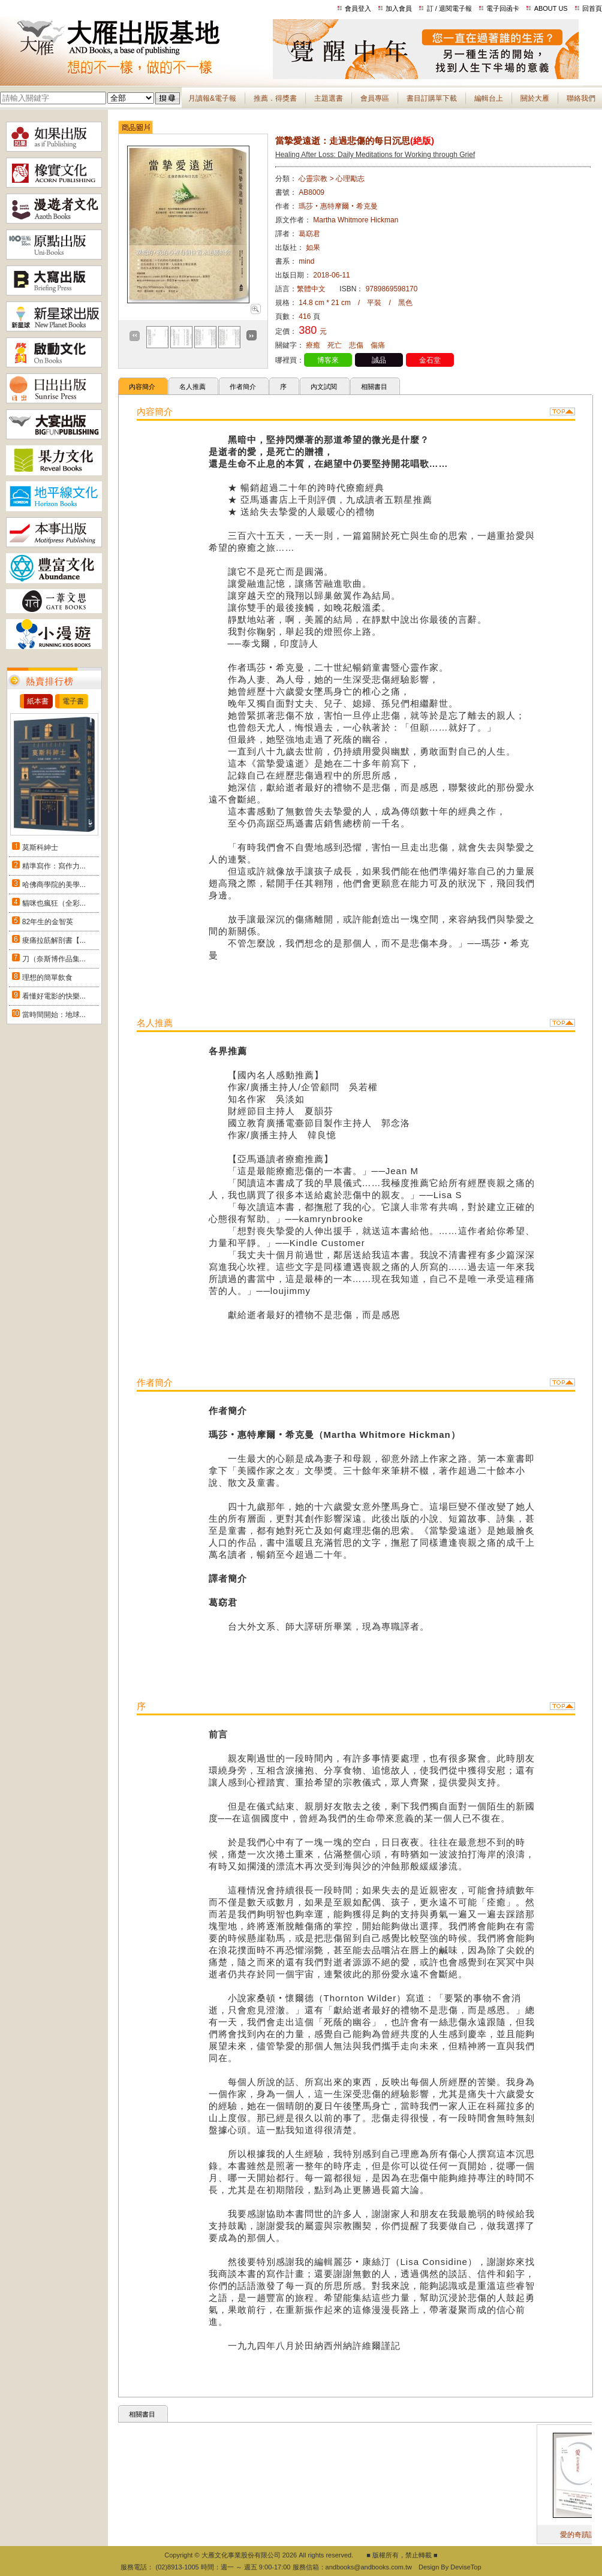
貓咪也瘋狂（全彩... (54, 903)
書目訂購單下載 (432, 98)
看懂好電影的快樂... (54, 996)
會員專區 (374, 98)
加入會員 (399, 8)
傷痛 (378, 345)
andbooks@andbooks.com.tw (369, 2567)
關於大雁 (534, 98)
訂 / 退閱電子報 (449, 8)
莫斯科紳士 (40, 847)
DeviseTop (465, 2567)
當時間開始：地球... (54, 1015)
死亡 (334, 345)
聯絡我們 (581, 98)
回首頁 (592, 8)
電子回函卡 (502, 8)
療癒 (313, 345)
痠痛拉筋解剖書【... (54, 940)
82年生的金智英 (47, 922)
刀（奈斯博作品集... (54, 959)
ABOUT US (551, 8)
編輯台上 (488, 98)
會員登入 (358, 8)
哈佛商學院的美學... (54, 884)
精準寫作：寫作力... (54, 866)
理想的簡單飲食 (47, 977)
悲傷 (356, 345)
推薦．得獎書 (275, 98)
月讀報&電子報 (212, 98)
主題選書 (328, 98)
